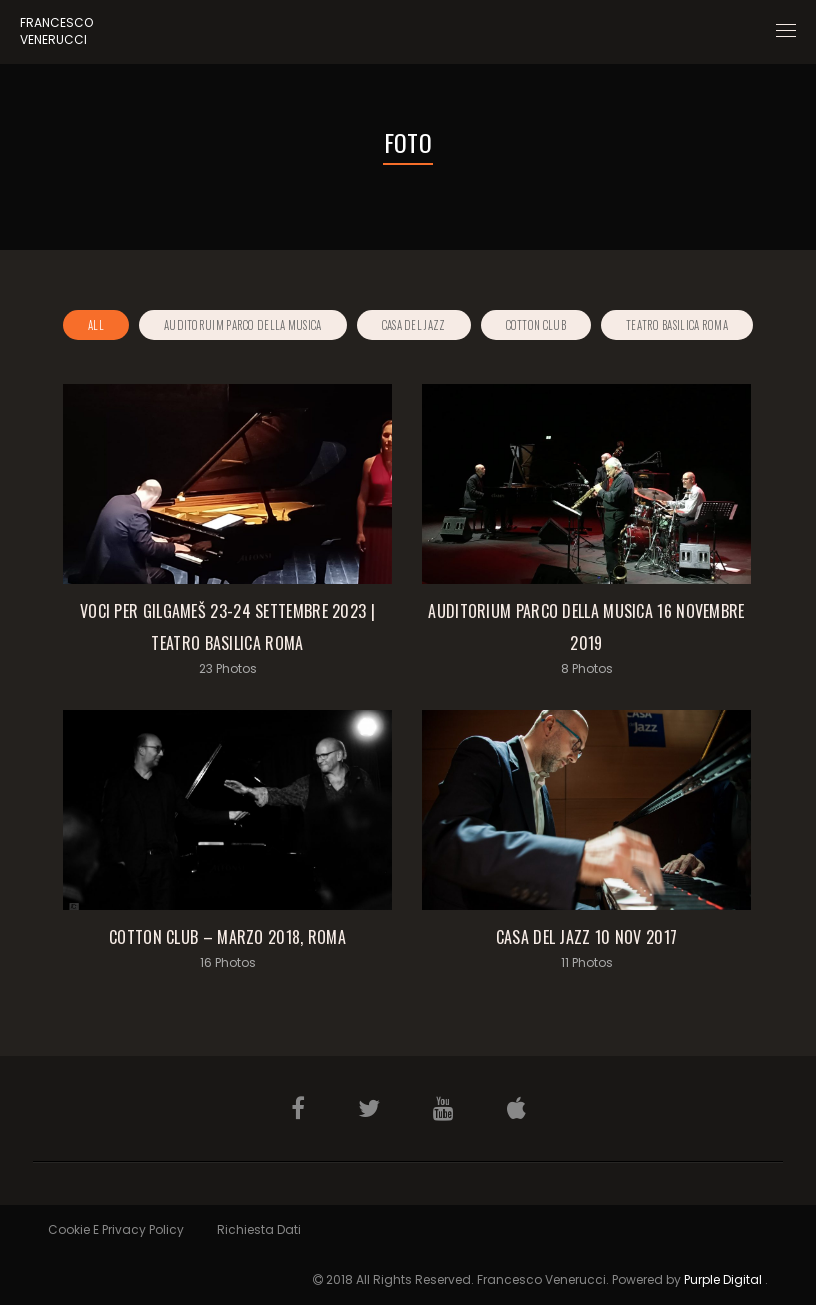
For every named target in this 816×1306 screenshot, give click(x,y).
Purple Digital (723, 1279)
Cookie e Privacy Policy (116, 1229)
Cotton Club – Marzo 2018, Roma (227, 937)
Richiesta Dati (259, 1229)
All (96, 325)
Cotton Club (536, 325)
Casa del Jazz (414, 325)
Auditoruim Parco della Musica (243, 325)
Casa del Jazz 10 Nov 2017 (587, 937)
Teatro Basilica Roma (677, 325)
